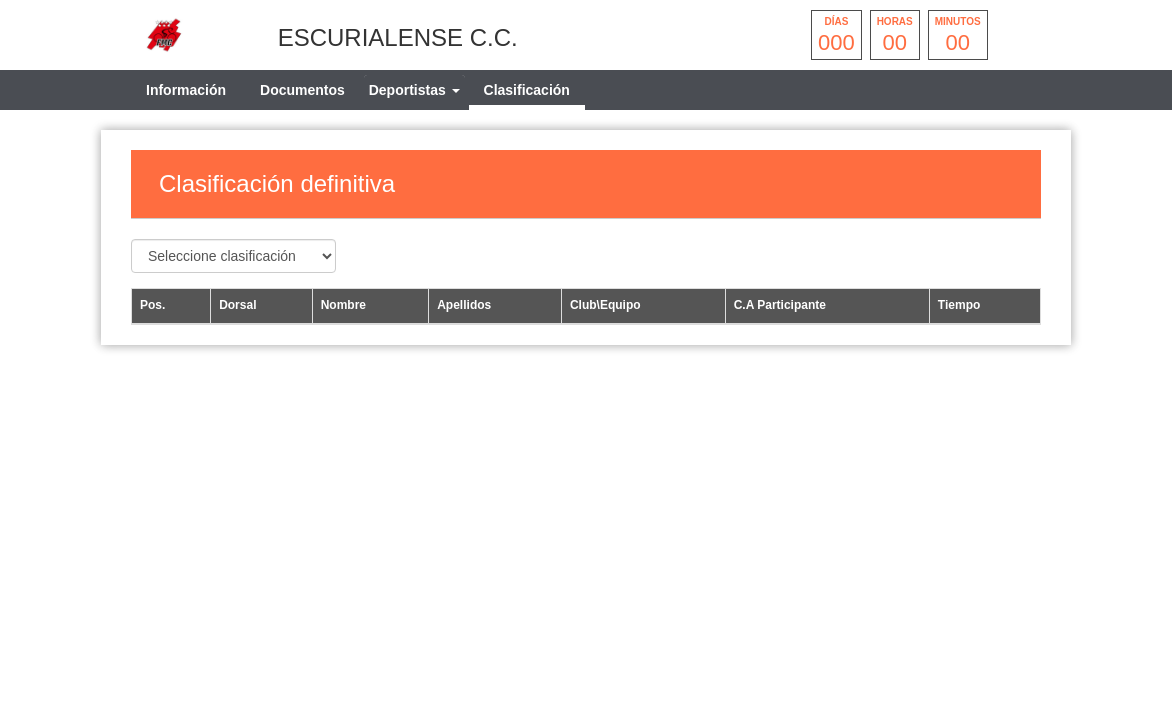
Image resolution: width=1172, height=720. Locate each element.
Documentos (302, 90)
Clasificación (527, 90)
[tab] (414, 90)
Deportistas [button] (414, 90)
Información (186, 90)
